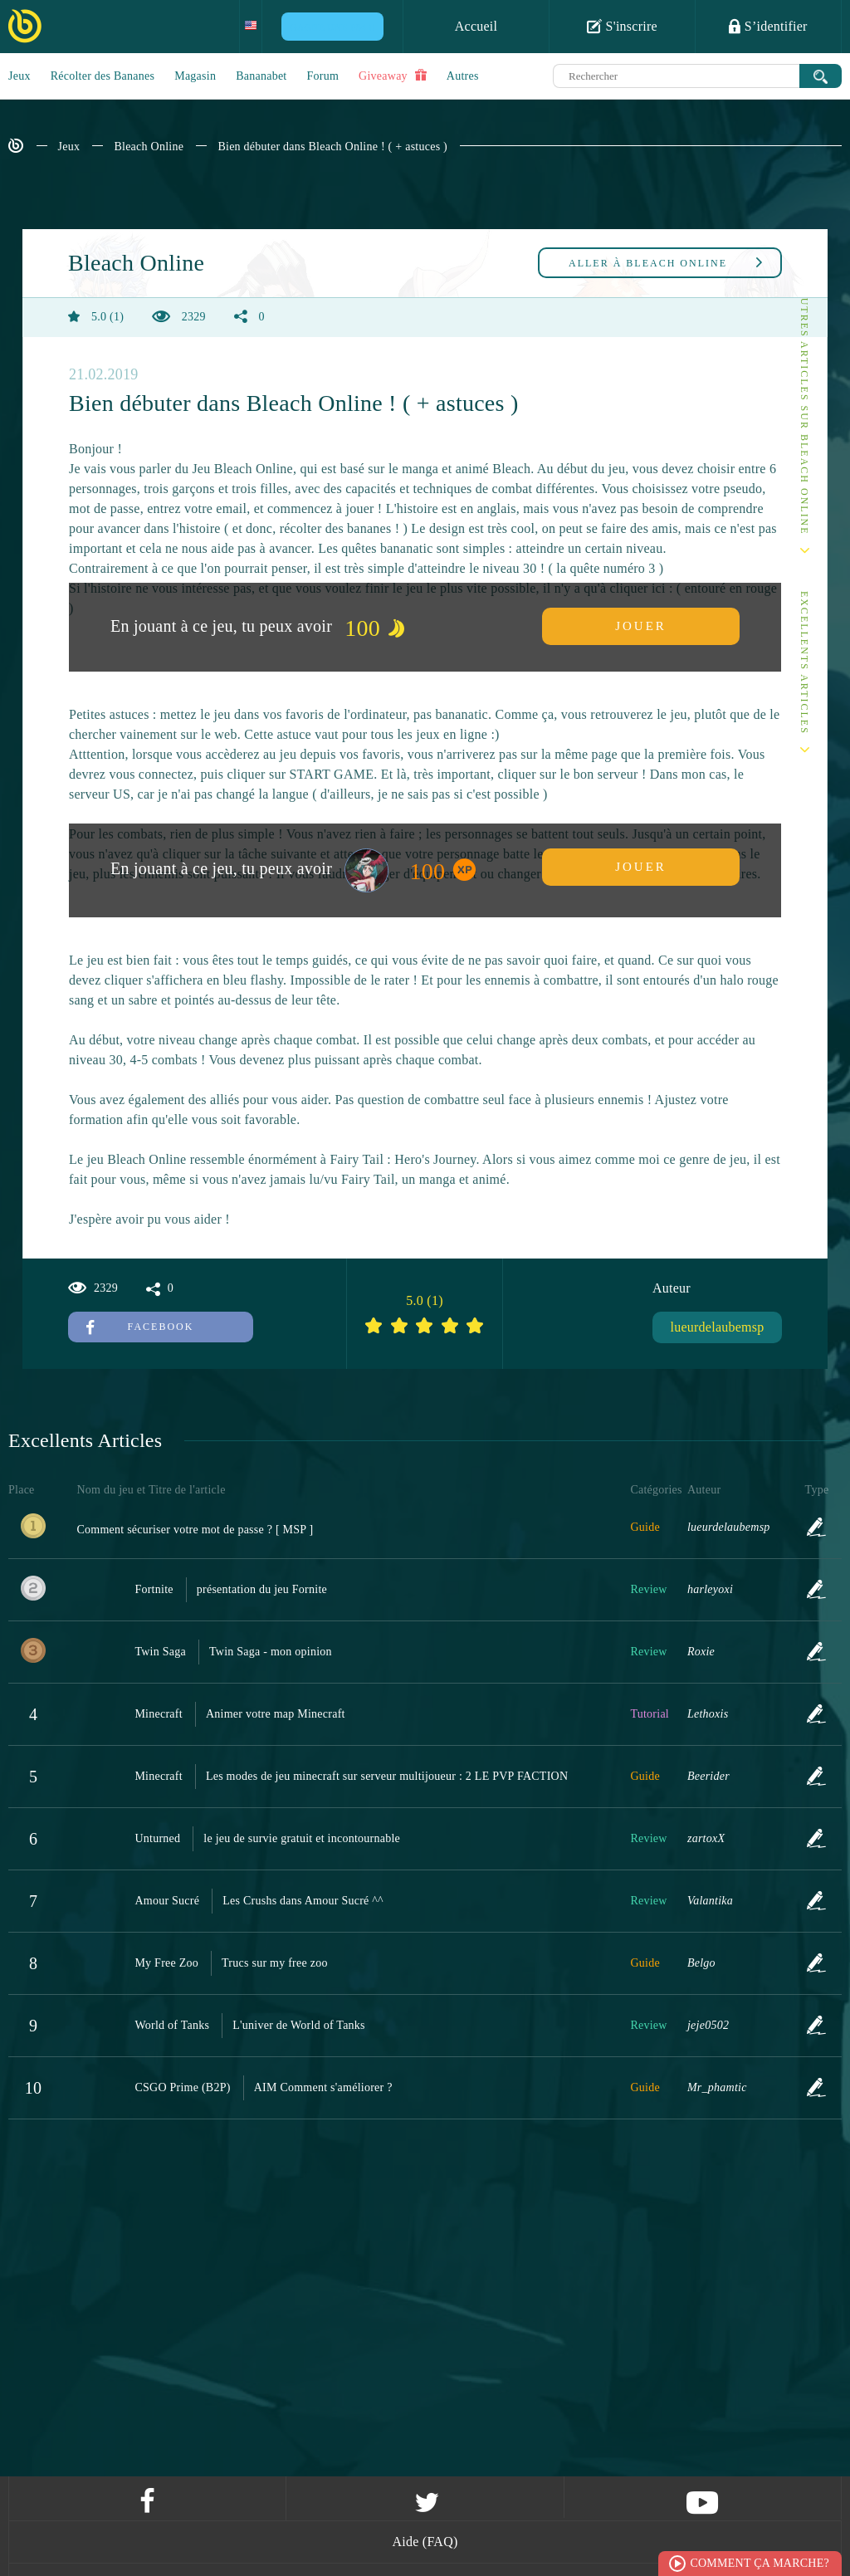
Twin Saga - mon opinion (270, 1651)
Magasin (195, 76)
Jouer (641, 626)
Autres (463, 76)
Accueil (476, 26)
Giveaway (393, 75)
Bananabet (261, 76)
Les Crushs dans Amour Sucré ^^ (302, 1900)
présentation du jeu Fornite (262, 1589)
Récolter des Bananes (103, 76)
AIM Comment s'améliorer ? (323, 2087)
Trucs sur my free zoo (275, 1963)
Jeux (19, 76)
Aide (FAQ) (424, 2541)
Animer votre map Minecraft (275, 1714)
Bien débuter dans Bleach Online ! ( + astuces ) (332, 146)
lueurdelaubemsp (717, 1327)
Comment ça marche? (759, 2563)
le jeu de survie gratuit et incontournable (301, 1838)
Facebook (139, 1326)
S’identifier (768, 25)
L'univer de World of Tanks (298, 2025)
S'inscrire (622, 25)
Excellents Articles (804, 663)
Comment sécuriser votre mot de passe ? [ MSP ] (194, 1529)
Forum (323, 76)
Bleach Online (148, 146)
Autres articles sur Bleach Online (804, 412)
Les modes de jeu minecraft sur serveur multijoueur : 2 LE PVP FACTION (387, 1776)
